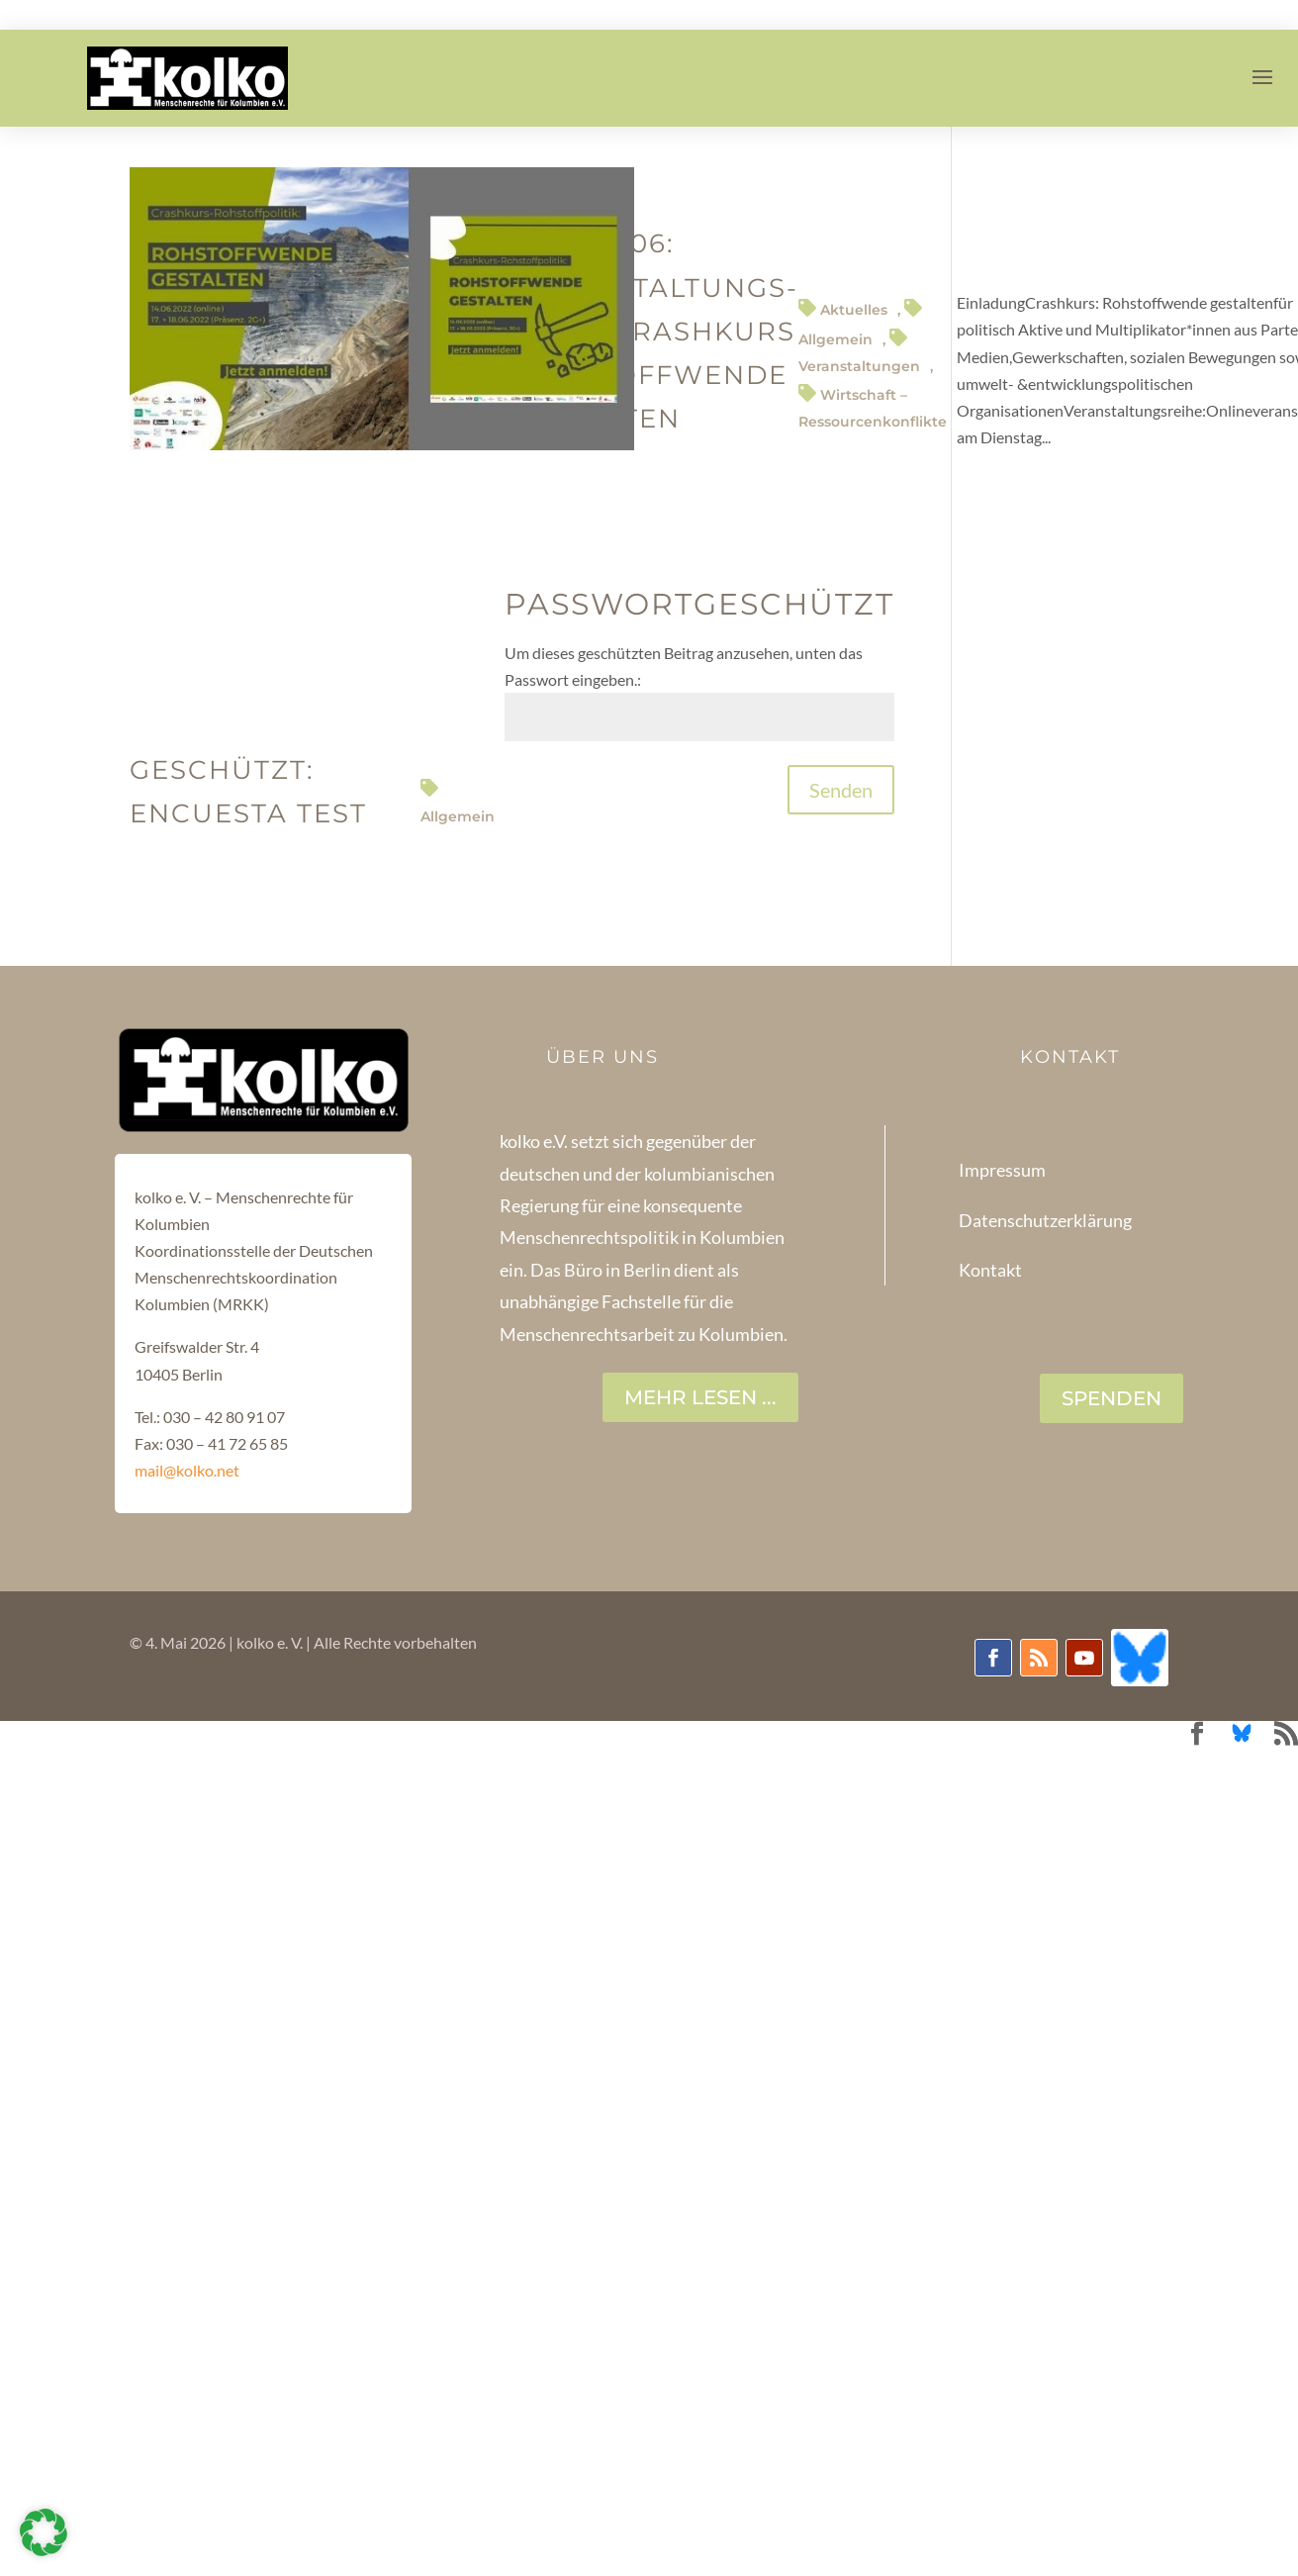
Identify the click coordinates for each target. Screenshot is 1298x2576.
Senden (841, 790)
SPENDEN (1111, 1398)
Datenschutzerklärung (1045, 1220)
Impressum (1002, 1170)
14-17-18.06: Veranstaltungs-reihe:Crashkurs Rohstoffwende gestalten (655, 331)
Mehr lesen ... (700, 1397)
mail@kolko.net (187, 1470)
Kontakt (990, 1270)
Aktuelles (853, 310)
